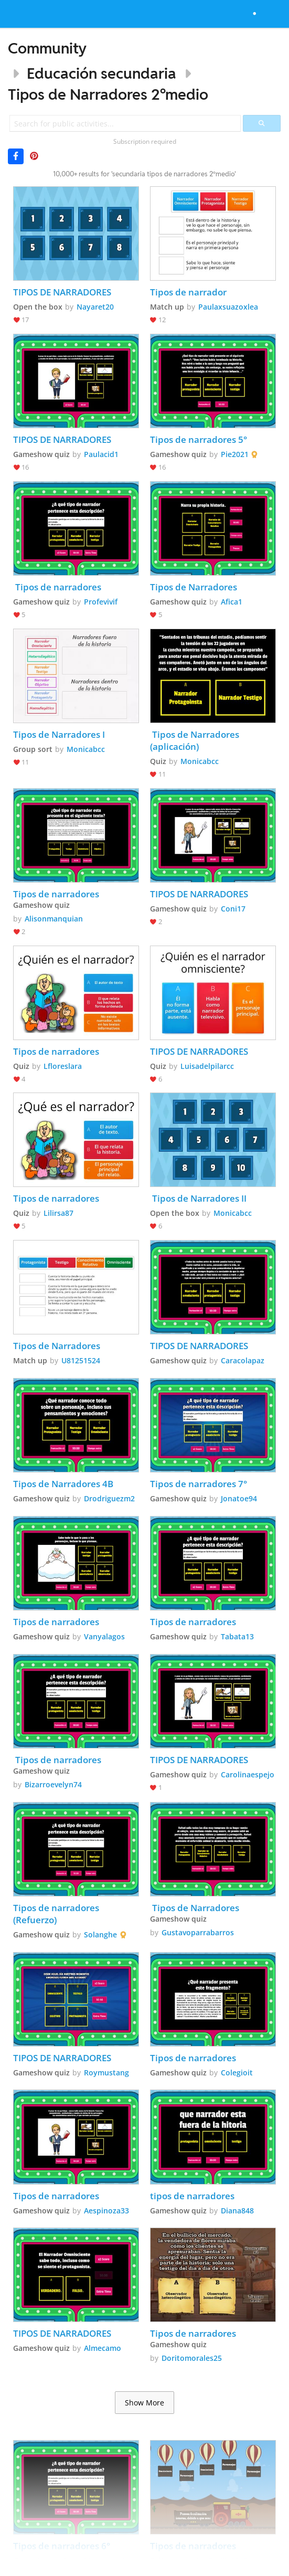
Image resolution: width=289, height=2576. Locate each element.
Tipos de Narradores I (59, 734)
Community (47, 48)
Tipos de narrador (188, 292)
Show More (144, 2403)
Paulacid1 (101, 454)
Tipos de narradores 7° (198, 1484)
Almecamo (102, 2348)
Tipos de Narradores (193, 587)
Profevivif (100, 602)
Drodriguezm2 (109, 1498)
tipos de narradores (192, 2196)
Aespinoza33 (106, 2210)
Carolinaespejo (247, 1774)
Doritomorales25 (192, 2358)
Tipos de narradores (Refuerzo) (57, 1914)
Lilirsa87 (58, 1213)
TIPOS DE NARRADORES (62, 292)
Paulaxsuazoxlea (228, 307)
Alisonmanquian (54, 919)
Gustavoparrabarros (198, 1932)
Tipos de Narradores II (199, 1198)
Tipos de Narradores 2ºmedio (108, 94)
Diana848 (237, 2210)
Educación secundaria (101, 73)
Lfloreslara (63, 1066)
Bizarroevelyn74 (53, 1784)
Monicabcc (86, 749)
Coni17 (233, 909)
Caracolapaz (242, 1360)
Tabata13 (237, 1636)
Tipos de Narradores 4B (63, 1484)
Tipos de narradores (57, 587)
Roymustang (106, 2072)
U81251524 (80, 1360)
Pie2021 (235, 454)
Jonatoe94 (239, 1498)
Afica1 (231, 602)
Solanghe (100, 1934)
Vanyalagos (104, 1636)
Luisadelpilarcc (207, 1066)
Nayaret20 (95, 307)
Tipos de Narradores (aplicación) (195, 740)
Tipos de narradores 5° (198, 439)
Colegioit (237, 2072)
